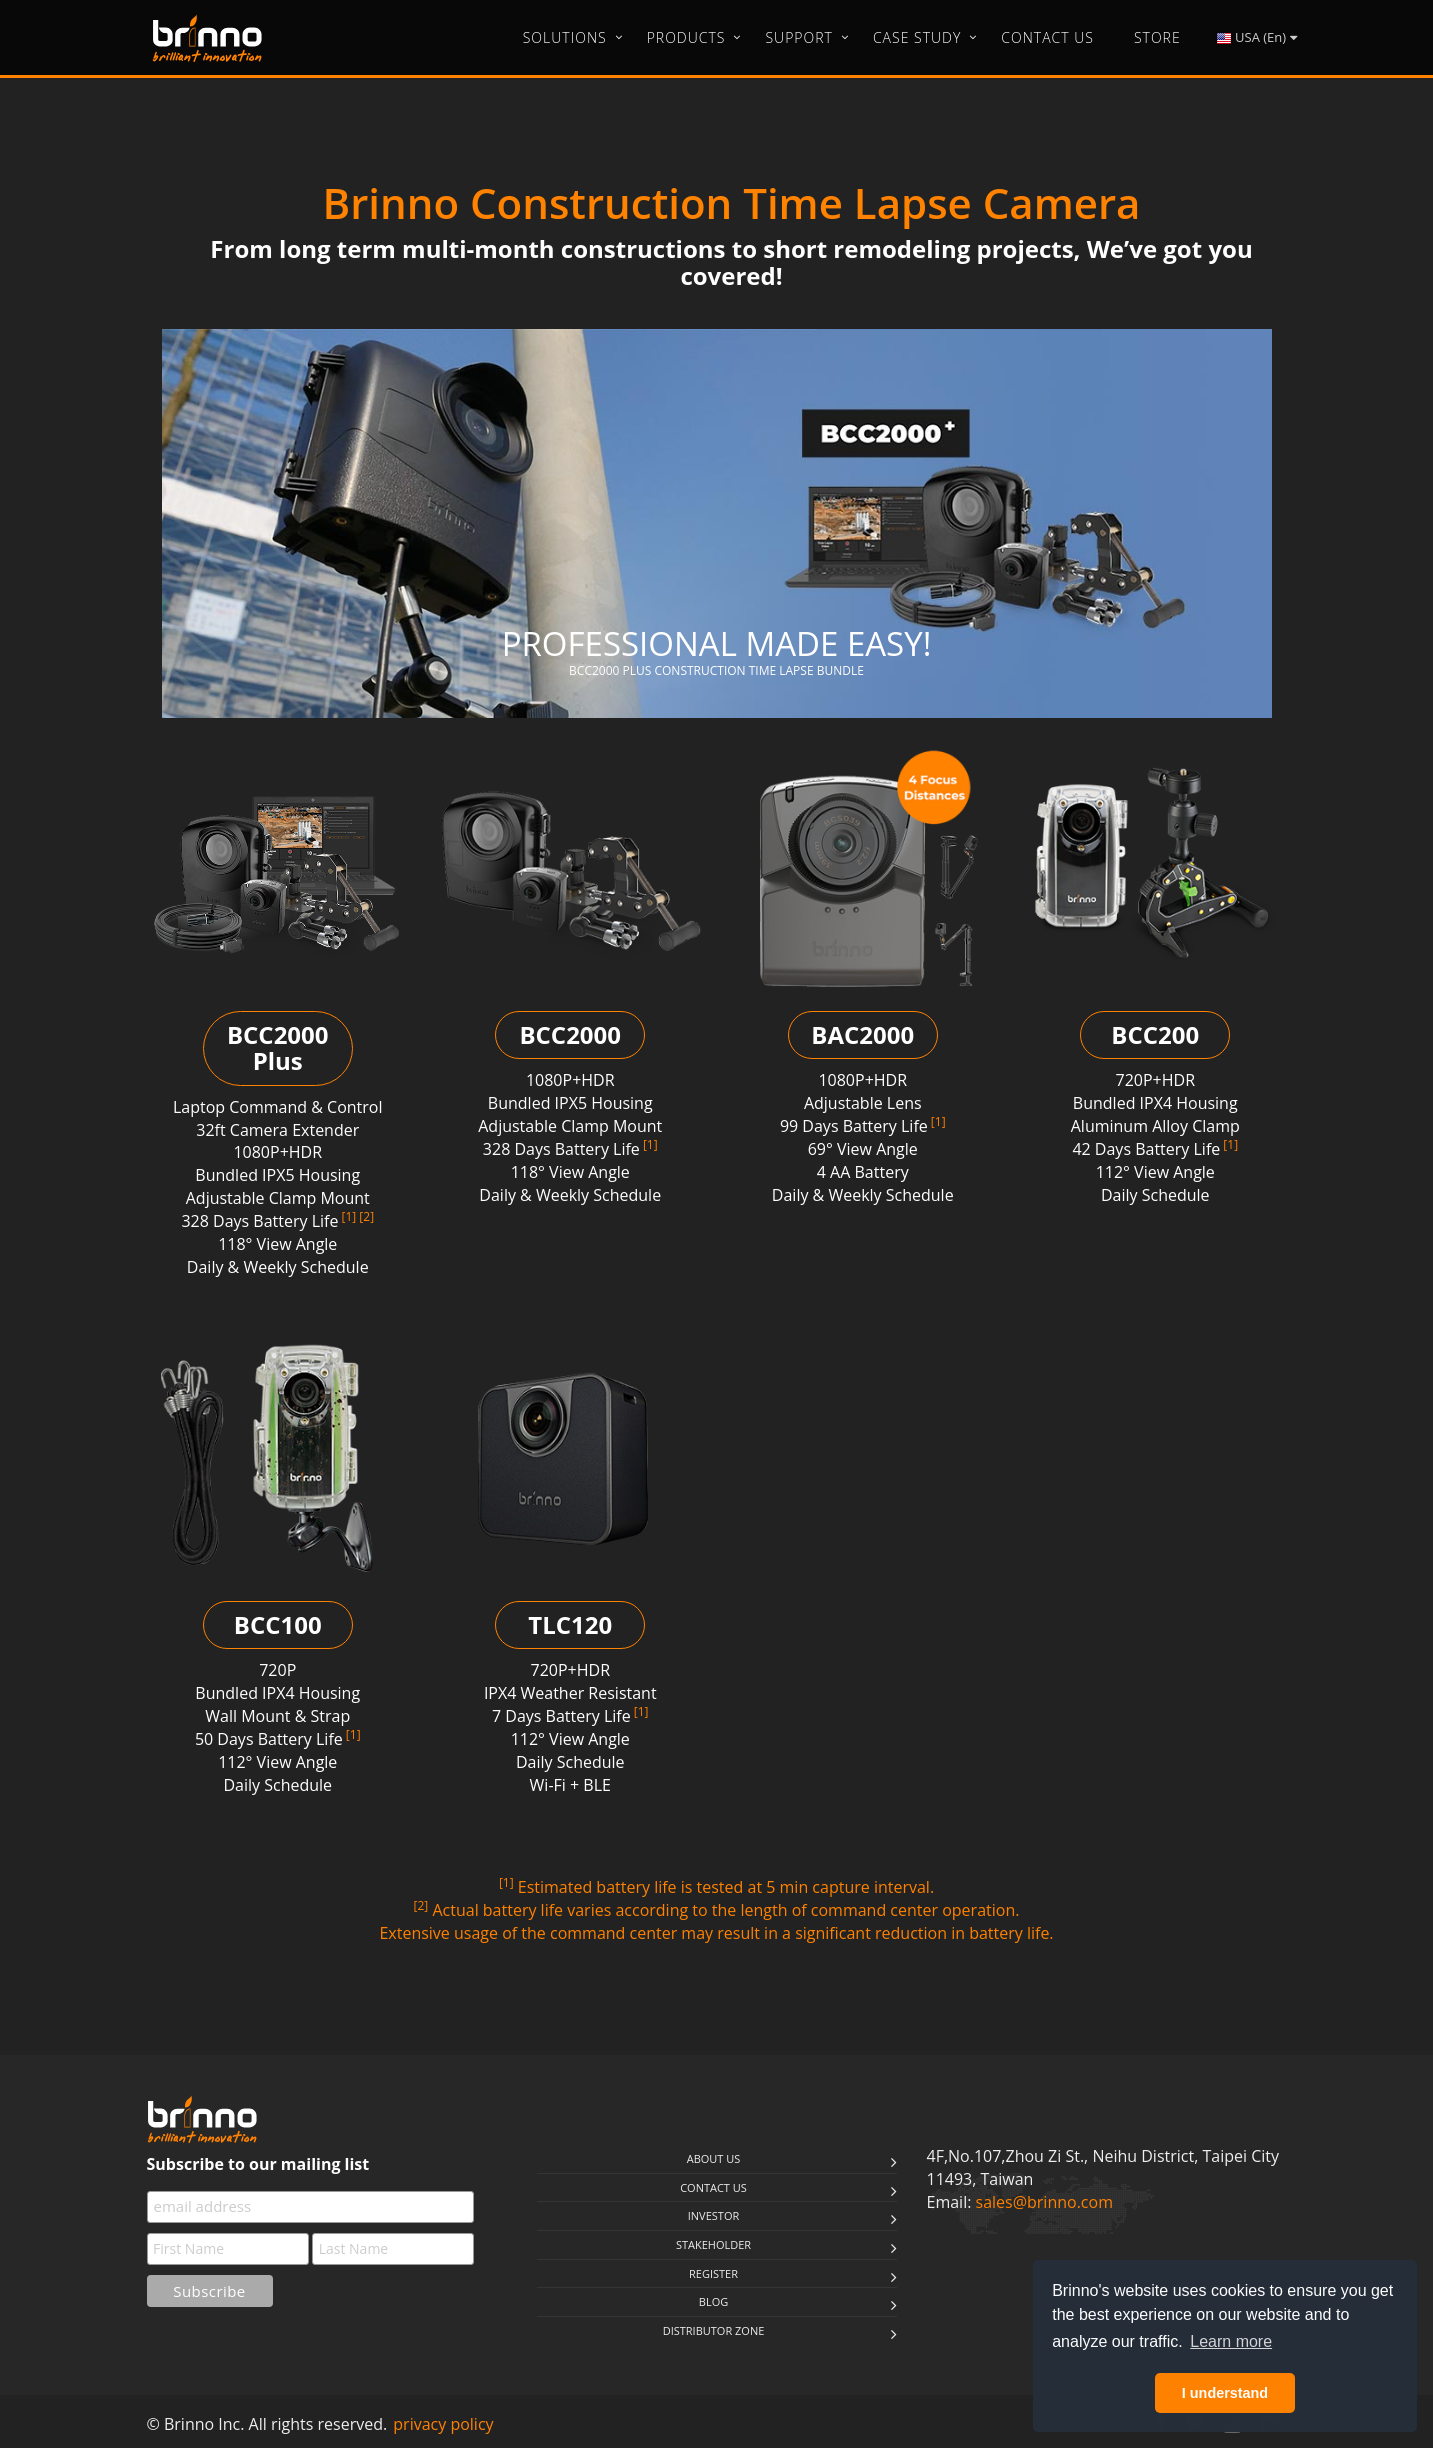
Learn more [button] (1231, 2341)
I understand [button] (1225, 2393)
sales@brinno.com (1044, 2202)
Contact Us (1047, 37)
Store (1157, 37)
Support (798, 37)
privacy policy (443, 2424)
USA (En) (1256, 37)
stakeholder (713, 2244)
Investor (713, 2215)
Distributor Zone (714, 2330)
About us (714, 2158)
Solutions (565, 37)
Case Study (917, 37)
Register (713, 2273)
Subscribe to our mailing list (258, 2164)
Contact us (713, 2187)
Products (686, 37)
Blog (713, 2301)
